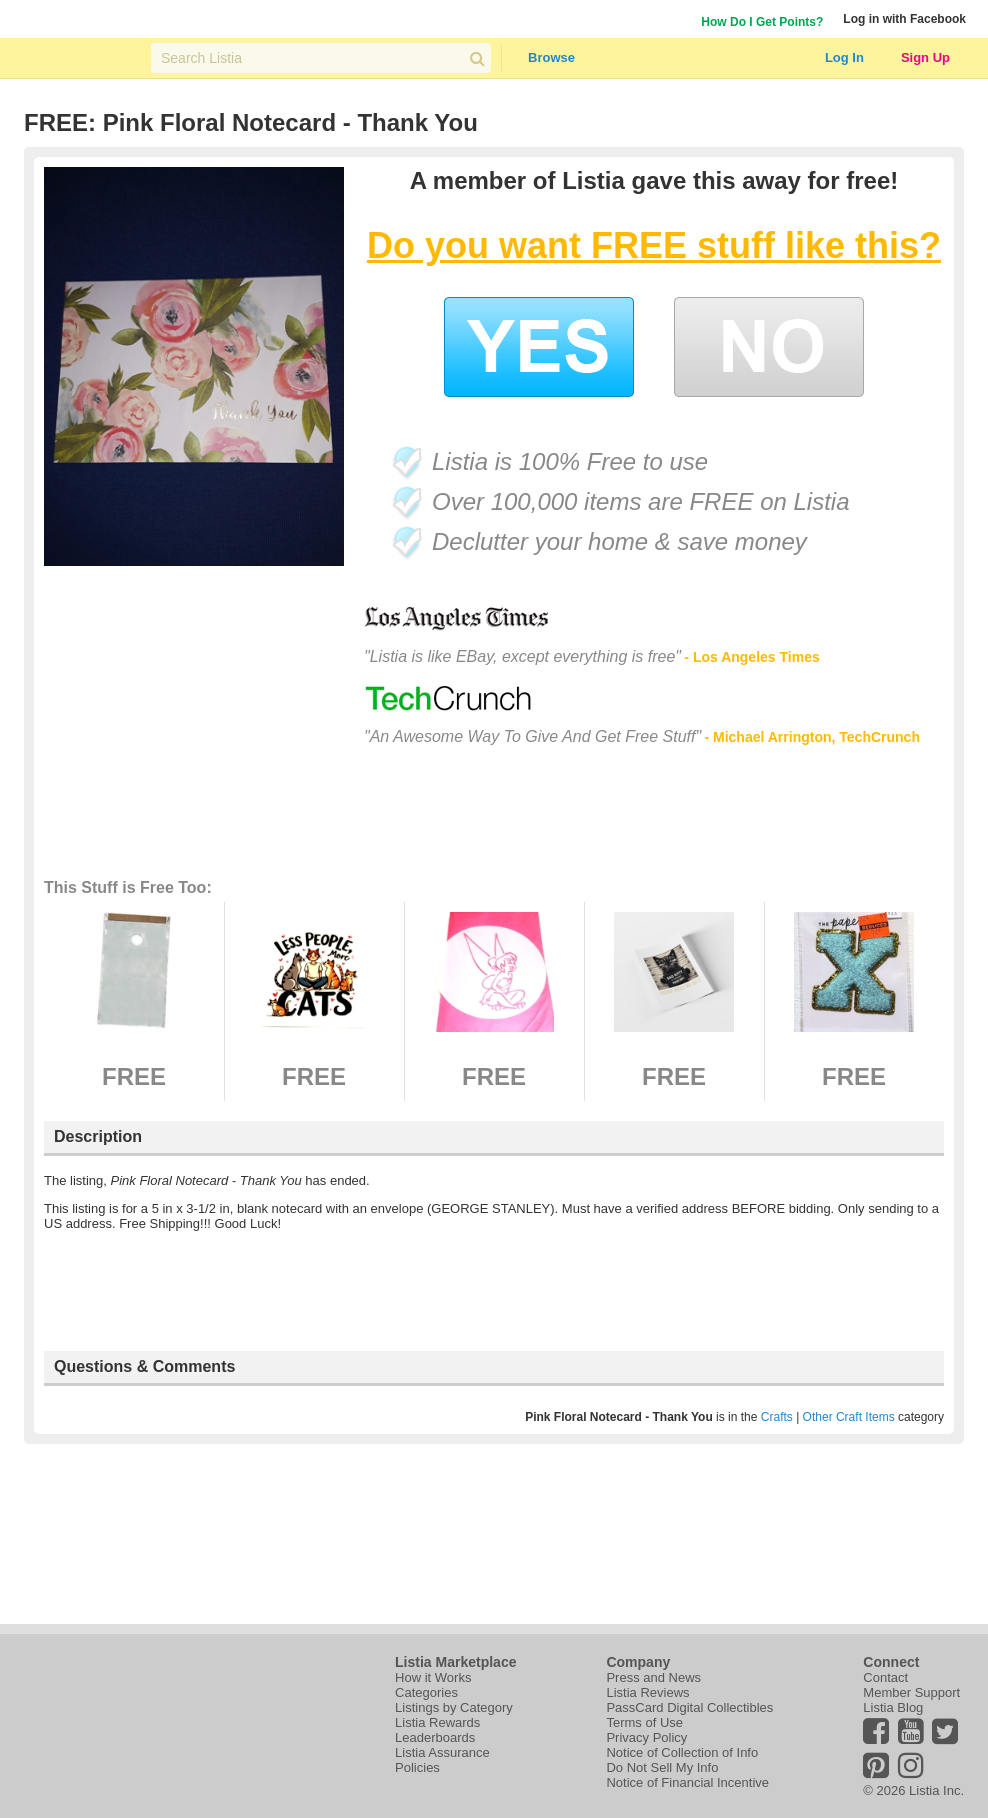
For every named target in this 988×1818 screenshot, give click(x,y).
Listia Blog (893, 1707)
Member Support (911, 1692)
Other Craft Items (849, 1417)
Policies (417, 1767)
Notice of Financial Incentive (687, 1782)
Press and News (653, 1677)
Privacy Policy (646, 1737)
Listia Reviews (647, 1692)
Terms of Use (644, 1722)
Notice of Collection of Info (682, 1752)
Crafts (777, 1417)
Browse (551, 57)
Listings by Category (454, 1707)
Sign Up (925, 57)
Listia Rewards (437, 1722)
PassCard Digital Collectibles (689, 1707)
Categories (426, 1692)
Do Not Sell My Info (662, 1767)
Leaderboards (435, 1737)
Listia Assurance (442, 1752)
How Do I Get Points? (762, 22)
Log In (844, 57)
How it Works (433, 1677)
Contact (885, 1677)
